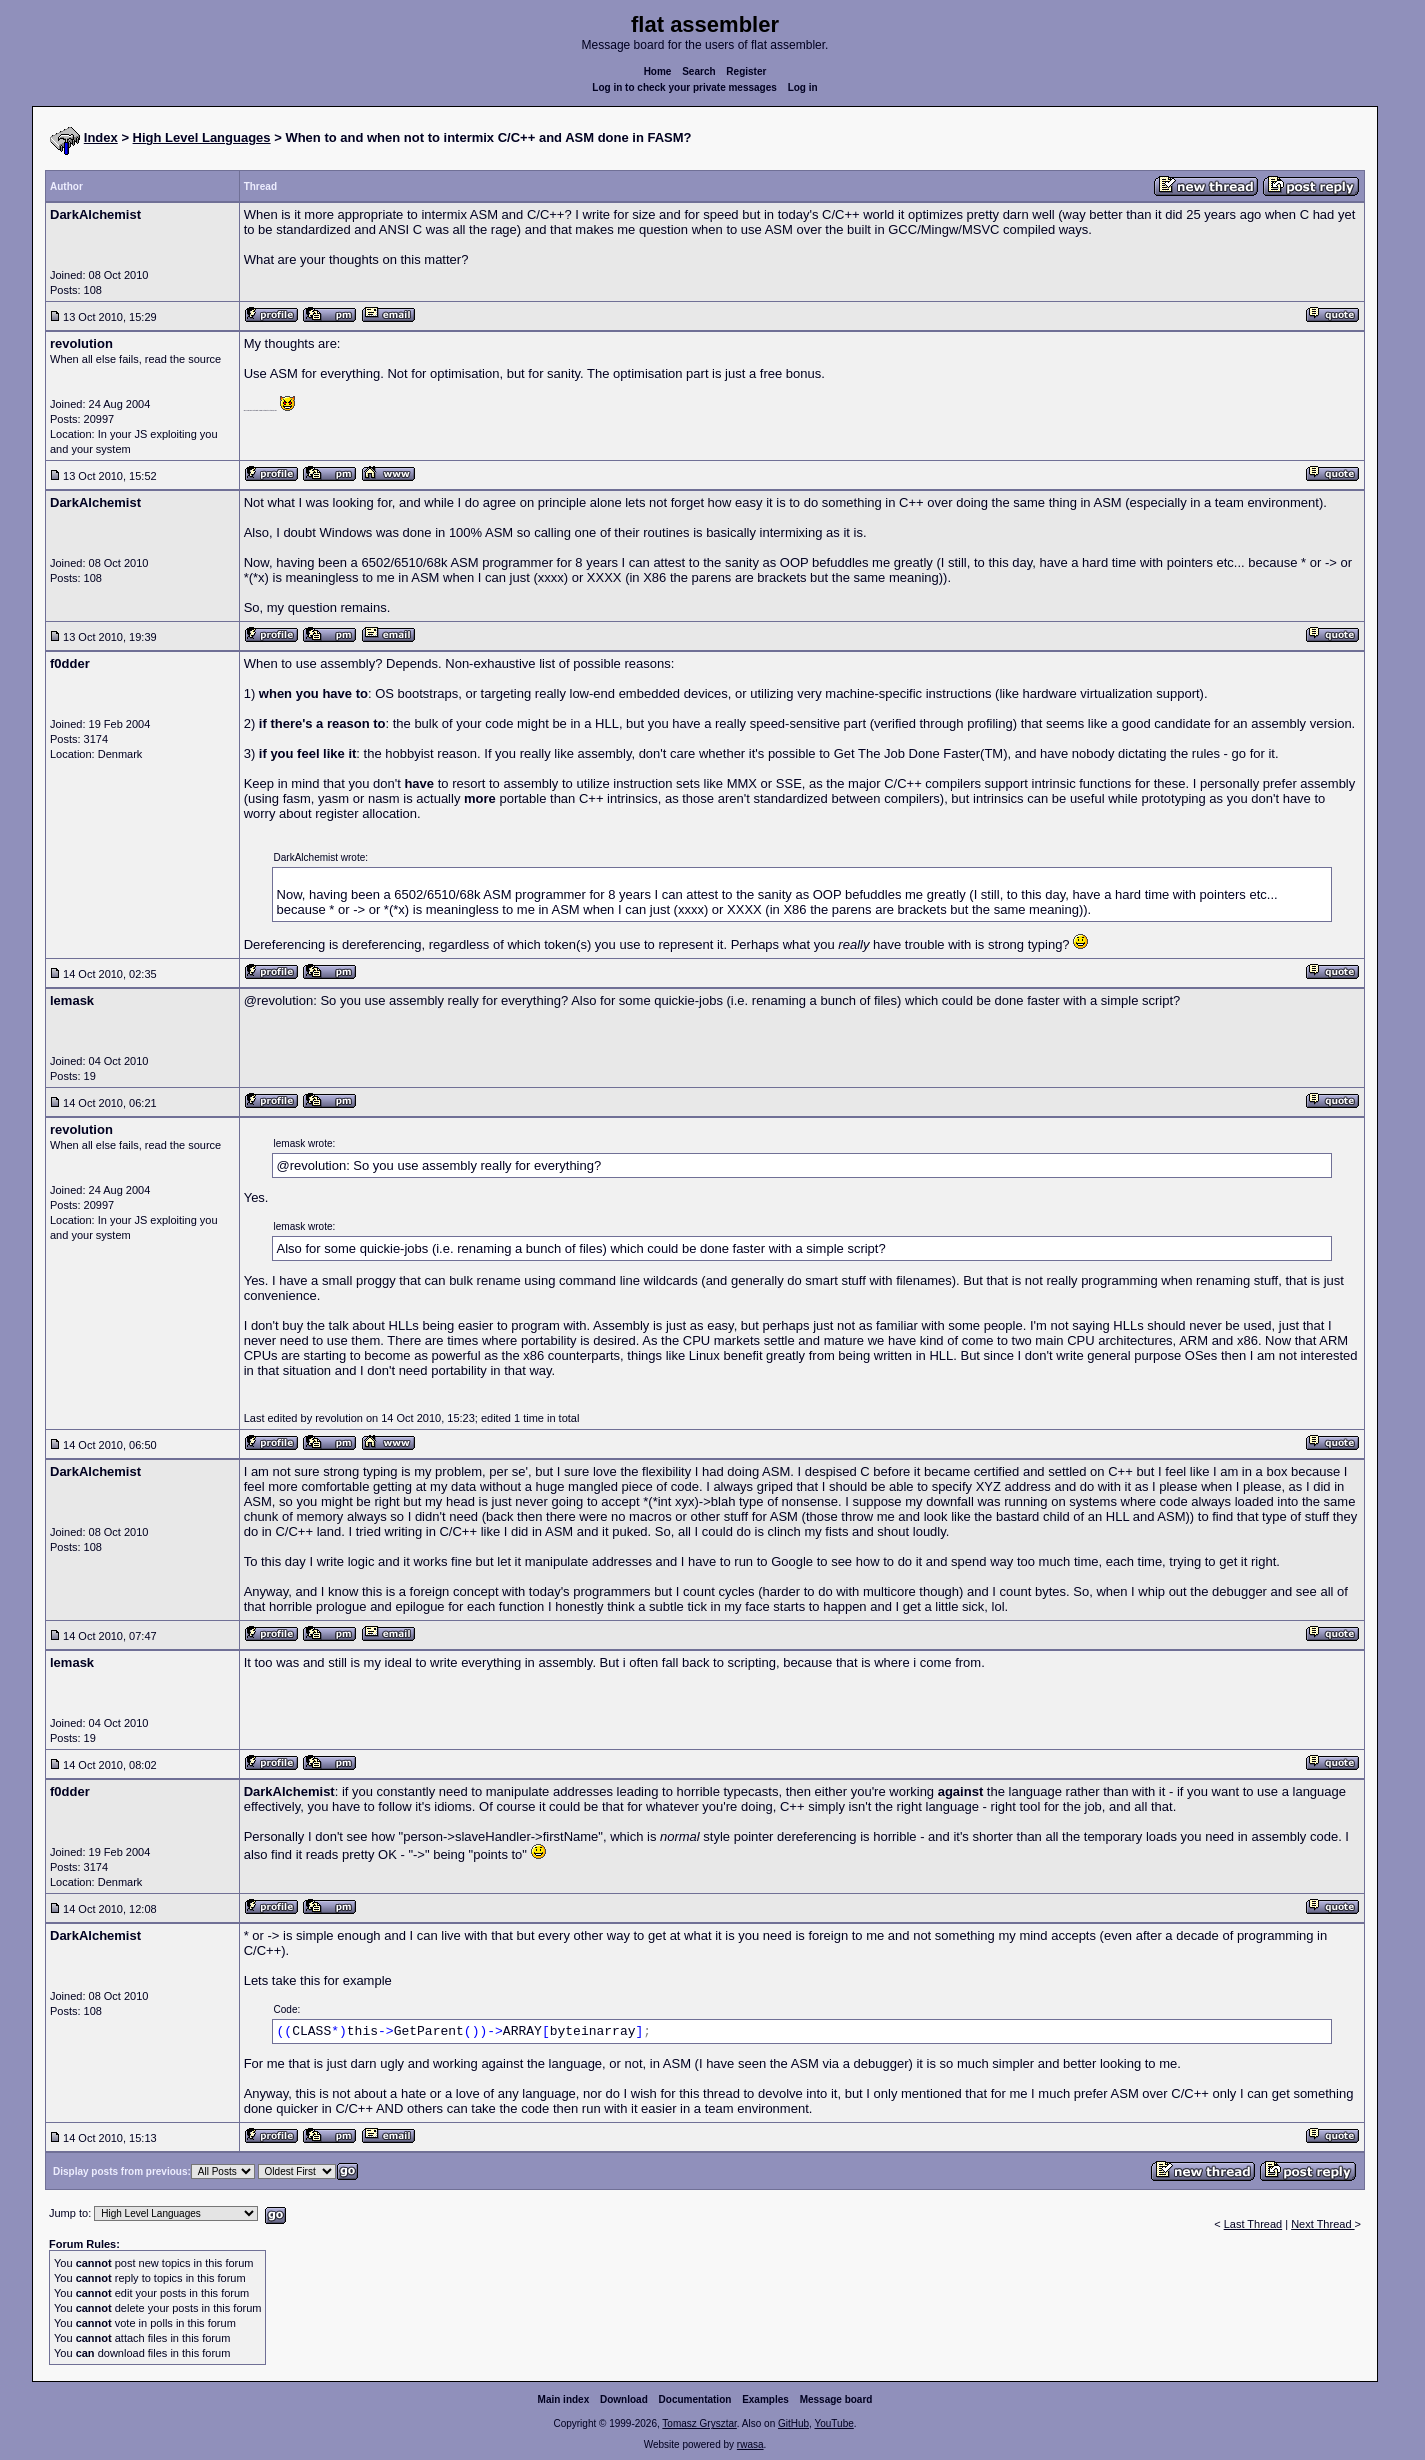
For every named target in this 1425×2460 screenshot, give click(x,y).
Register (746, 71)
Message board (836, 2399)
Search (698, 71)
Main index (564, 2399)
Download (624, 2399)
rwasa (750, 2444)
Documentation (695, 2399)
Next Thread (1322, 2224)
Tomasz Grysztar (699, 2423)
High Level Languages (202, 137)
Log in (803, 87)
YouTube (833, 2423)
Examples (765, 2399)
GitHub (793, 2423)
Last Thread (1253, 2224)
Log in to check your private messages (684, 87)
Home (658, 71)
